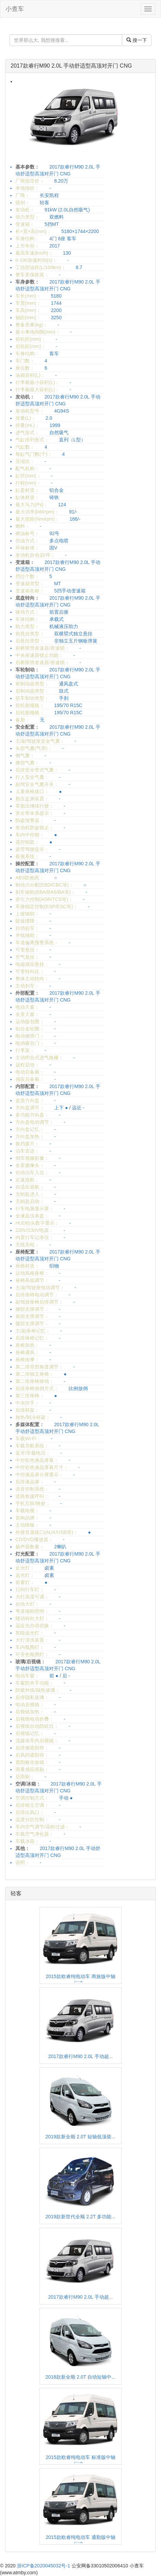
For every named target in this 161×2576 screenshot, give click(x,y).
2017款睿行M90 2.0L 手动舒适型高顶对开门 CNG (71, 66)
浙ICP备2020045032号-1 (43, 2565)
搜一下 (136, 40)
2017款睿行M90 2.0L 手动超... (80, 2056)
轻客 (16, 1893)
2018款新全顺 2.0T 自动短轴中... (80, 2377)
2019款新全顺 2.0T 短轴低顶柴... (80, 2136)
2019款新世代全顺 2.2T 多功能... (80, 2216)
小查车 (14, 8)
